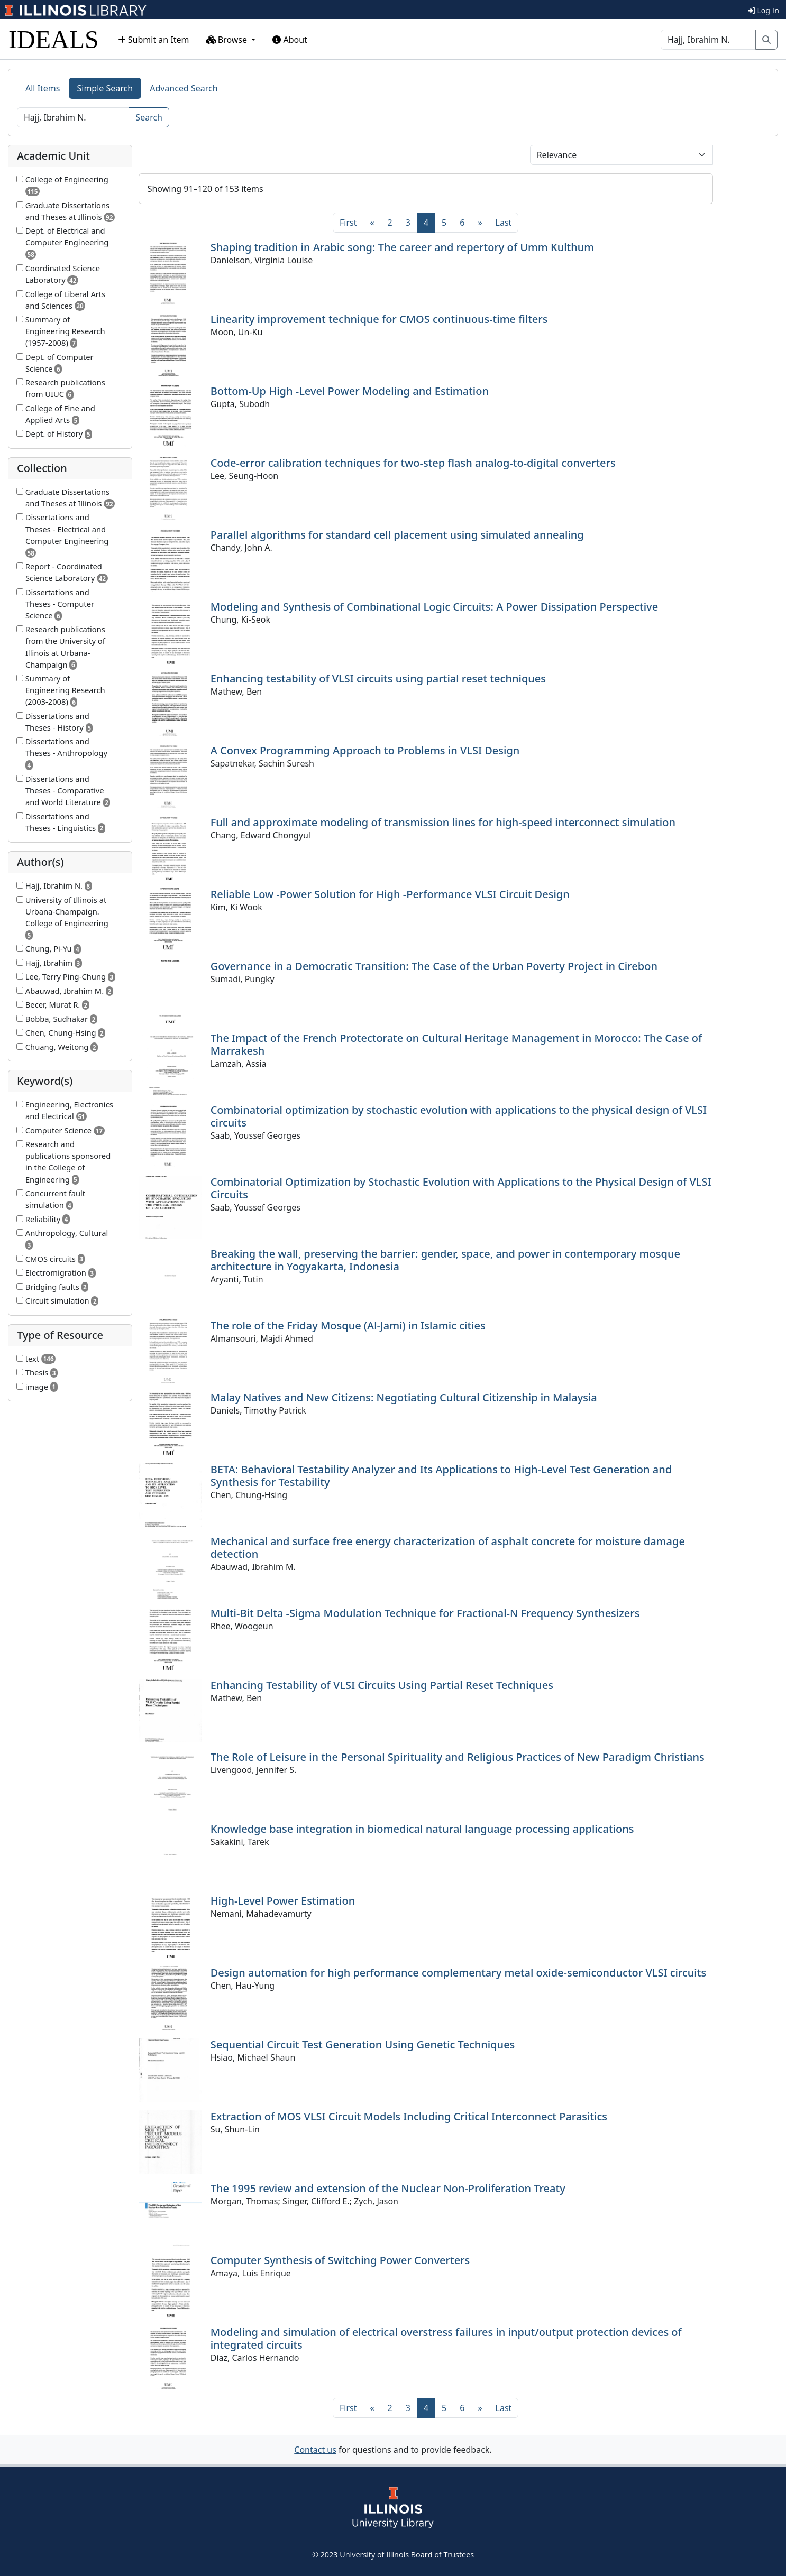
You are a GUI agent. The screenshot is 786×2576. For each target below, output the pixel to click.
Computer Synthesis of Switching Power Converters (340, 2260)
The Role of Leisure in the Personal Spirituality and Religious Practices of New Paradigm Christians (458, 1757)
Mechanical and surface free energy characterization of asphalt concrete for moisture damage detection (448, 1547)
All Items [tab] (42, 88)
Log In (763, 10)
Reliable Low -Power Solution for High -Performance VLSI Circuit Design (390, 894)
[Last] (504, 223)
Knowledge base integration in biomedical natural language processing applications (422, 1829)
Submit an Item (153, 39)
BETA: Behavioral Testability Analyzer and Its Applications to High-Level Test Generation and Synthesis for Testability (441, 1475)
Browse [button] (228, 39)
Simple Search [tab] (105, 88)
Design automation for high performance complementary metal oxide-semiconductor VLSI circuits (458, 1972)
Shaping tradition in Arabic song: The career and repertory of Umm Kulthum (403, 247)
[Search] (708, 40)
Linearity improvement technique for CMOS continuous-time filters (379, 319)
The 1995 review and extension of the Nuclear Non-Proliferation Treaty (388, 2188)
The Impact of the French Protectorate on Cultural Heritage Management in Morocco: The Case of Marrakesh (456, 1044)
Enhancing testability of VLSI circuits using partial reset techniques (378, 678)
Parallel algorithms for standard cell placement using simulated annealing (397, 535)
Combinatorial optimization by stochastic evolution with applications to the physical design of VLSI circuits (459, 1116)
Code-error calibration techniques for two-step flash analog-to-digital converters (413, 463)
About (289, 39)
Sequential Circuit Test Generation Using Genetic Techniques (363, 2044)
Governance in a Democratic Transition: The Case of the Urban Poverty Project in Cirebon (434, 966)
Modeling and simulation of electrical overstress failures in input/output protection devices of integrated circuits (446, 2338)
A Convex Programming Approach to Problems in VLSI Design (365, 750)
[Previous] (372, 223)
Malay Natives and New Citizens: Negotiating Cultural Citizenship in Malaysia (404, 1397)
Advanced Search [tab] (183, 88)
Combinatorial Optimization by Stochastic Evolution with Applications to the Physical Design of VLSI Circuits (461, 1188)
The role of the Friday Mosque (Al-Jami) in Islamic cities (348, 1325)
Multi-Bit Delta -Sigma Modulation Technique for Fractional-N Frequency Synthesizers (425, 1613)
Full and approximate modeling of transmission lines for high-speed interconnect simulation (443, 822)
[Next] (480, 223)
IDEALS (53, 39)
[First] (348, 223)
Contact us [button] (315, 2449)
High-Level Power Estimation (283, 1901)
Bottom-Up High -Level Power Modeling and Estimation (350, 391)
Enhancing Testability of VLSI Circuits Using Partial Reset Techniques (382, 1685)
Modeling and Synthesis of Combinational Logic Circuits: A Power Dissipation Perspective (434, 606)
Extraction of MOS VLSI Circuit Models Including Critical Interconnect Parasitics (409, 2116)
